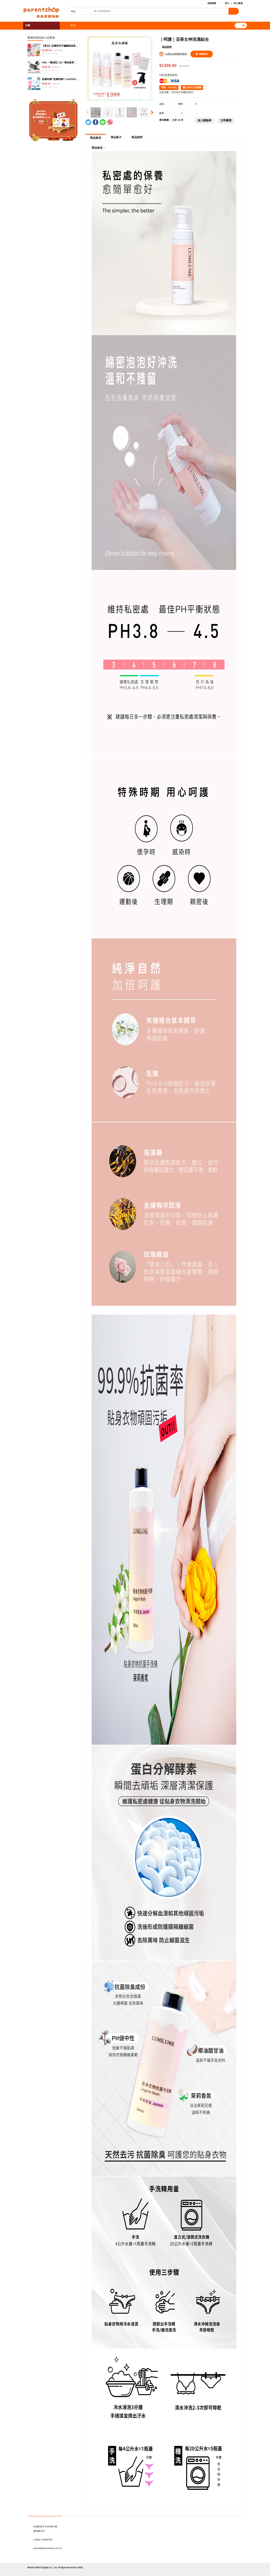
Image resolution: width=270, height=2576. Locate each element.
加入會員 (238, 3)
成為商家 (211, 3)
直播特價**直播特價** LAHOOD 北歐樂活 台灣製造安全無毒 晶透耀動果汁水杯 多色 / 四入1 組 (60, 79)
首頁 (73, 25)
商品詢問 (167, 47)
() (243, 25)
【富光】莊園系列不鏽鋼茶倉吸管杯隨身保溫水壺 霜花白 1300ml (60, 45)
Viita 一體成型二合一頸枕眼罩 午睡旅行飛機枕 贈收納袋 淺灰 (60, 62)
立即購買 (225, 120)
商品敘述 (95, 137)
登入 (227, 3)
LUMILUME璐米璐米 (176, 53)
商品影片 (116, 137)
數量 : (162, 113)
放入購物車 (204, 120)
